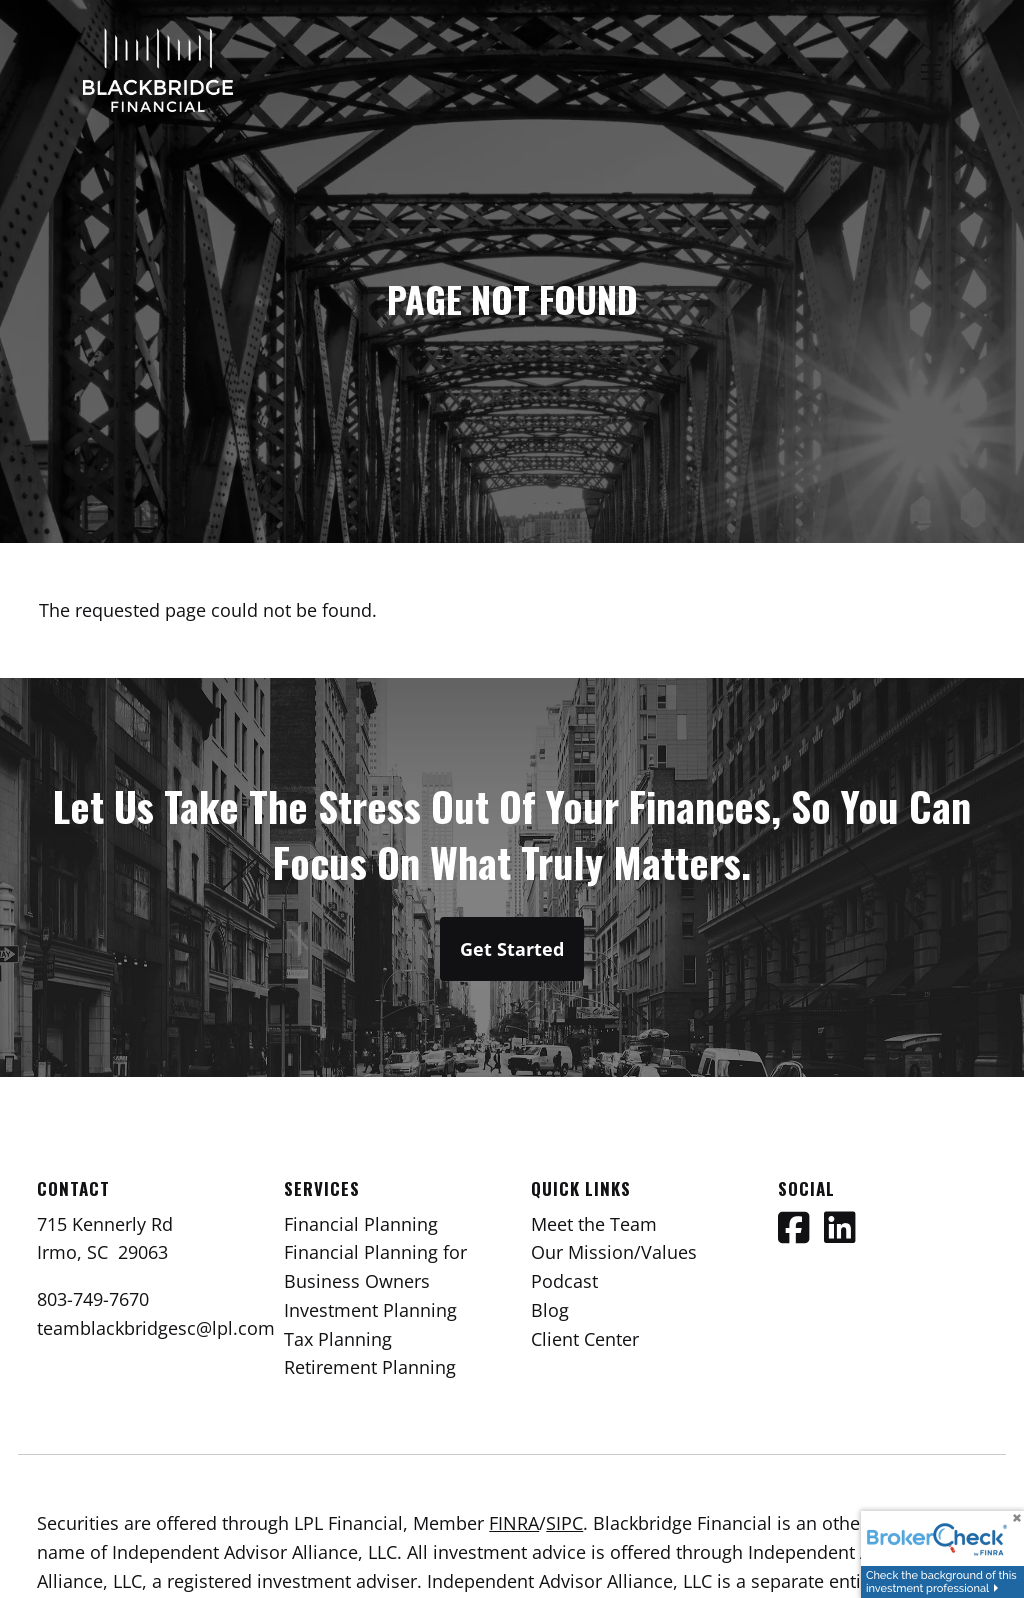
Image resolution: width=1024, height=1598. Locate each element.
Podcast (564, 1281)
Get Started (512, 949)
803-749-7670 (93, 1299)
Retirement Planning (370, 1367)
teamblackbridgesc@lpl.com (156, 1328)
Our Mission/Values (614, 1252)
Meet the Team (594, 1224)
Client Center (585, 1339)
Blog (550, 1310)
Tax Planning (338, 1339)
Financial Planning (361, 1224)
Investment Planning (370, 1310)
